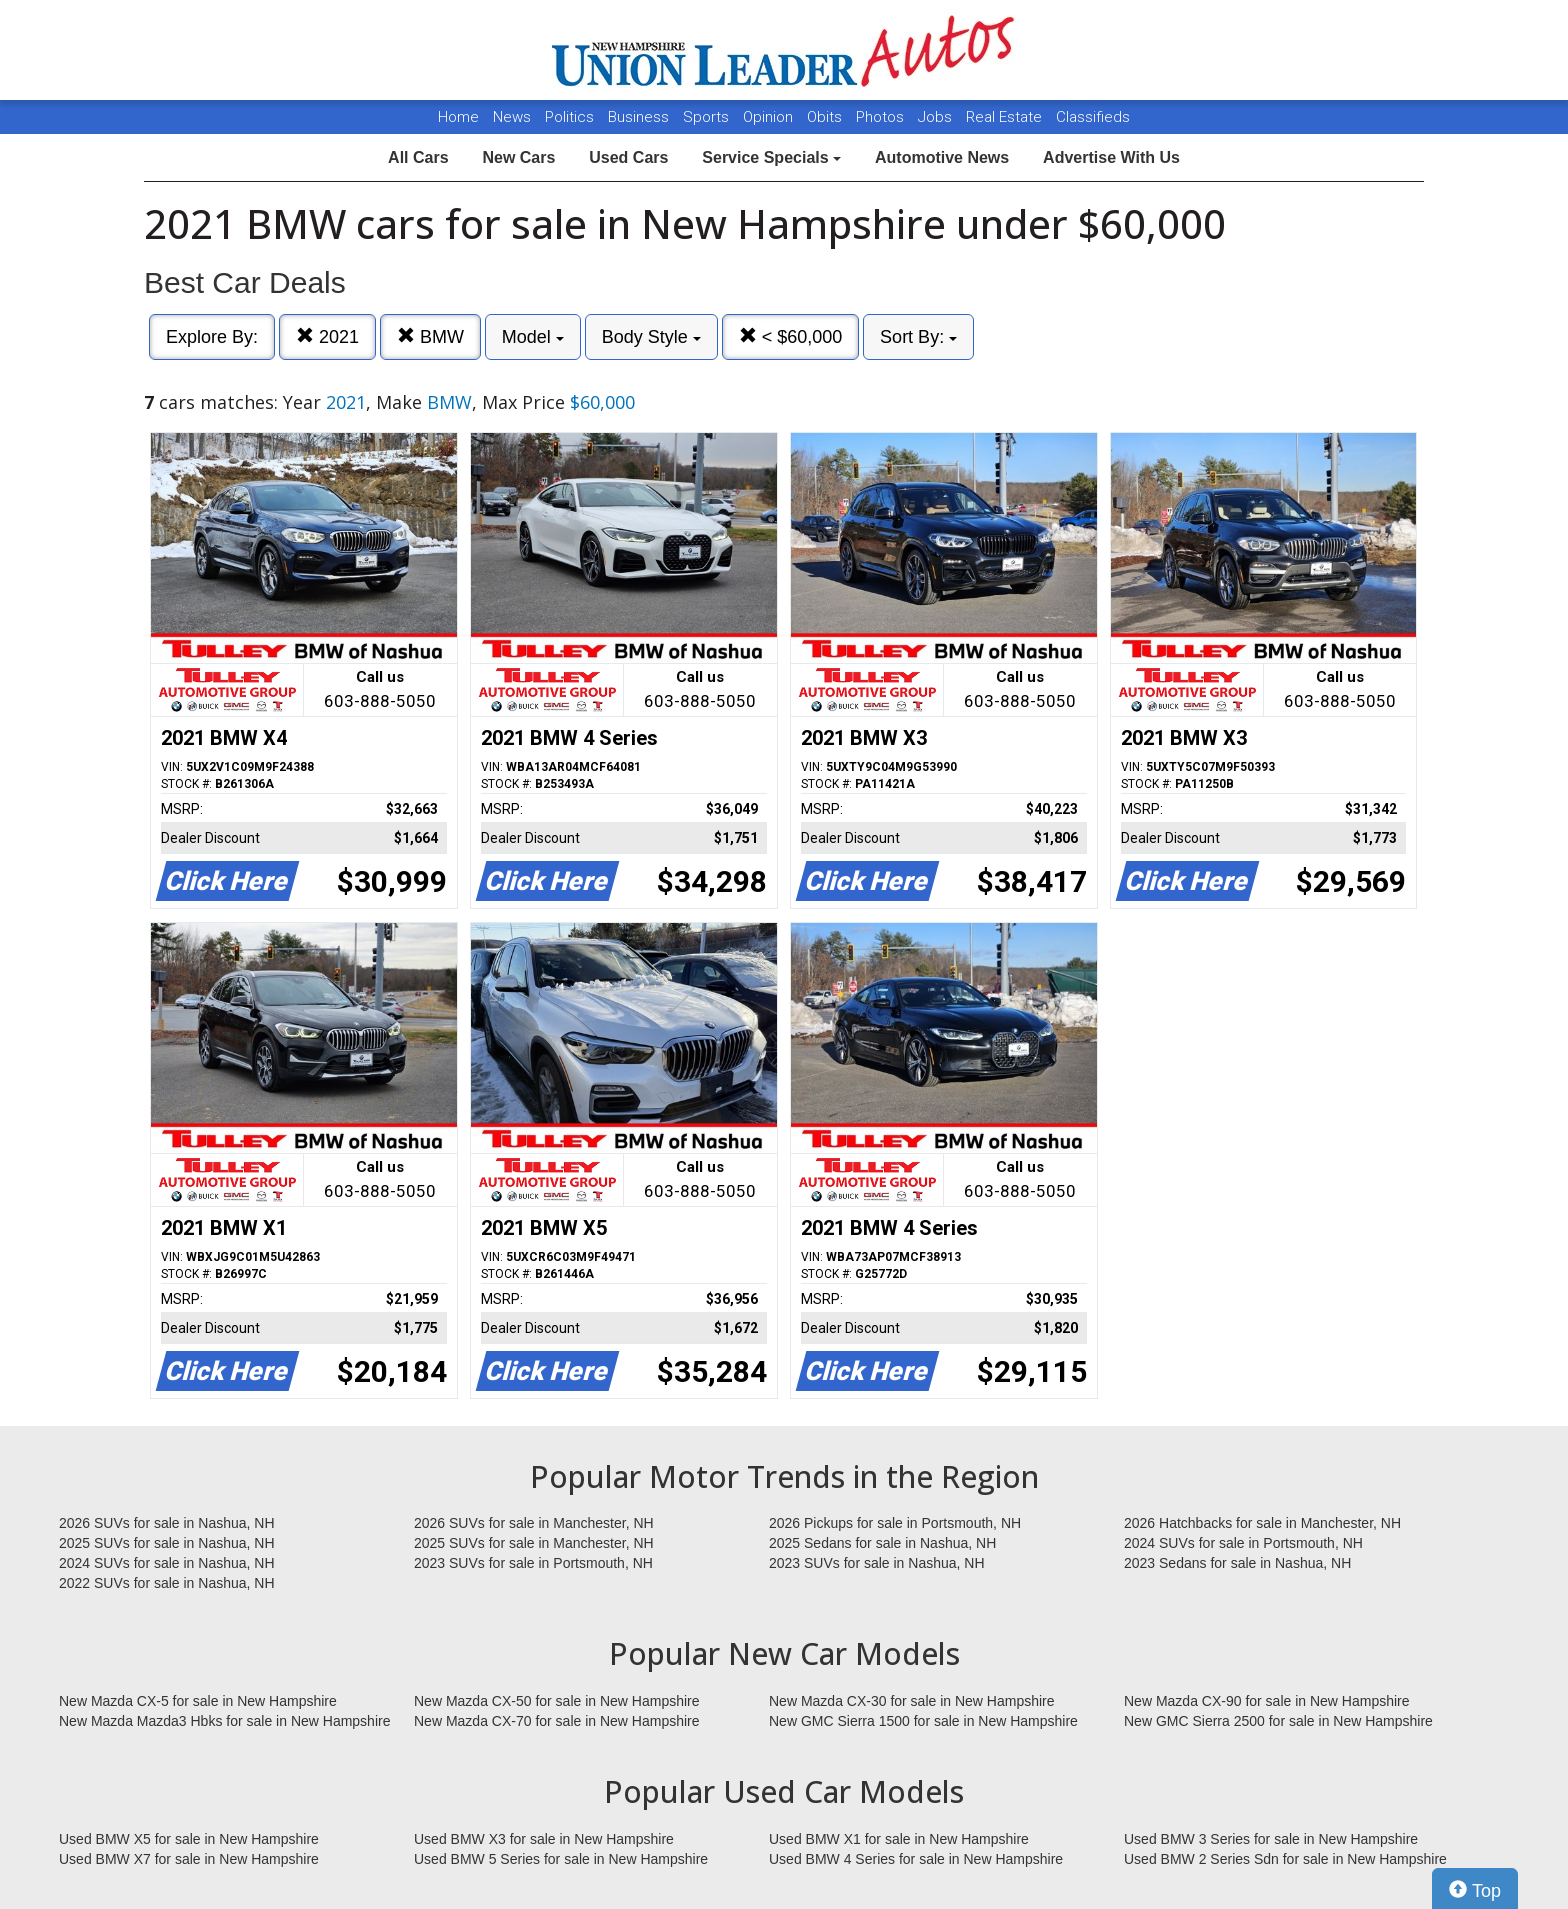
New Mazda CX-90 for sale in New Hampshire (1267, 1701)
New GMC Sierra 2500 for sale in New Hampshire (1278, 1721)
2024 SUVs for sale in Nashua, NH (167, 1563)
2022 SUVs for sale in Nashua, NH (167, 1583)
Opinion (770, 117)
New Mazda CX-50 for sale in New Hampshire (557, 1701)
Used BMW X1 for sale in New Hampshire (899, 1839)
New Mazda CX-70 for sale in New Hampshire (557, 1721)
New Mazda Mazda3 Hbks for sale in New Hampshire (224, 1721)
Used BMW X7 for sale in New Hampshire (189, 1859)
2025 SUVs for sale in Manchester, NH (534, 1543)
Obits (826, 117)
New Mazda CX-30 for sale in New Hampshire (912, 1701)
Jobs (937, 117)
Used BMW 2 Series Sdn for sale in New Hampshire (1285, 1859)
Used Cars (628, 157)
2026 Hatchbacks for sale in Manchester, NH (1262, 1523)
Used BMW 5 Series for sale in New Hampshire (561, 1859)
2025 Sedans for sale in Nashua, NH (882, 1543)
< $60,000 (791, 336)
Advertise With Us (1111, 157)
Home (458, 117)
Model (533, 337)
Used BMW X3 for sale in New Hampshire (544, 1839)
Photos (882, 117)
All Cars (418, 157)
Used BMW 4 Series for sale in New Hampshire (916, 1859)
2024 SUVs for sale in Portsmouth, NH (1243, 1543)
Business (640, 117)
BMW (430, 336)
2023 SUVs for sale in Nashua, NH (877, 1563)
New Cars (518, 157)
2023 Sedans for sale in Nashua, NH (1237, 1563)
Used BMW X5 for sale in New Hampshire (189, 1839)
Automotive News (942, 157)
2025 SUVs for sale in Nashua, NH (167, 1543)
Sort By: (918, 337)
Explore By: (212, 337)
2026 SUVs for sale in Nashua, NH (167, 1523)
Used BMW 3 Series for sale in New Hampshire (1271, 1839)
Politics (569, 117)
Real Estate (1006, 117)
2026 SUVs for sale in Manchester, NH (534, 1523)
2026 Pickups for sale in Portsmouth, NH (895, 1523)
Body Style (651, 337)
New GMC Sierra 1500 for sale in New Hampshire (923, 1721)
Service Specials (771, 157)
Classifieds (1093, 117)
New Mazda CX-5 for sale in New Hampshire (198, 1701)
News (512, 117)
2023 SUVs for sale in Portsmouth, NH (533, 1563)
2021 (327, 336)
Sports (708, 117)
